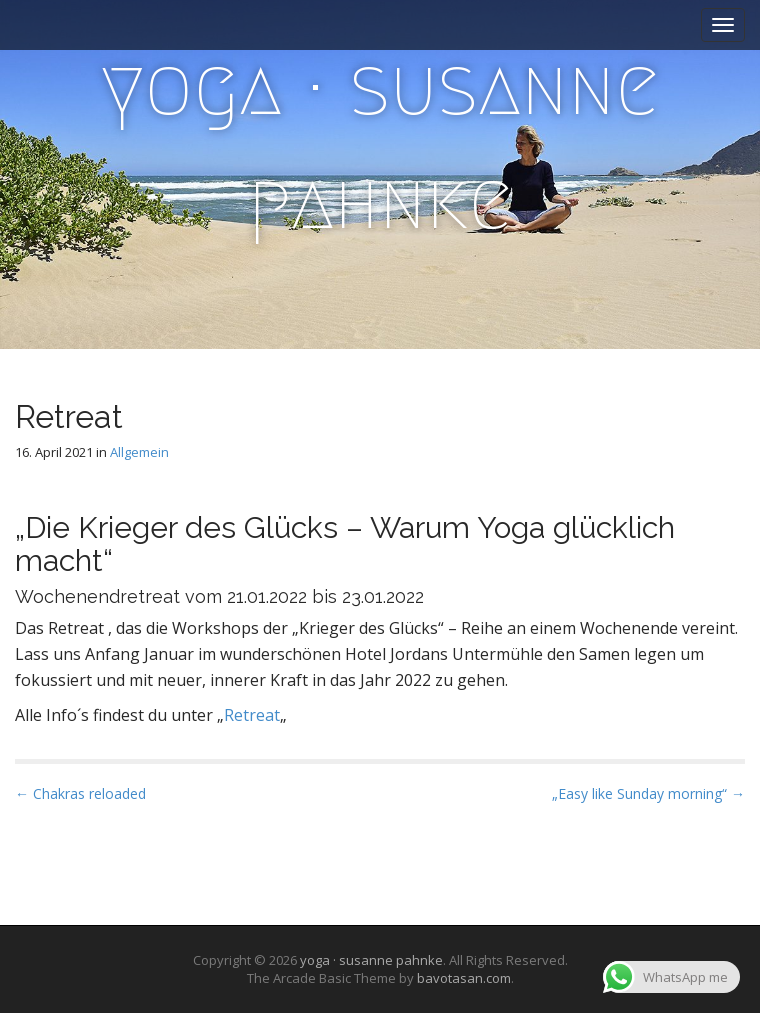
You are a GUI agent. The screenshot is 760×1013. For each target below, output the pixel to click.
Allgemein (139, 452)
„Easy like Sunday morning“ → (648, 793)
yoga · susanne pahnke (380, 144)
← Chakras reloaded (80, 793)
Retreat (252, 715)
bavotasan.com (464, 978)
